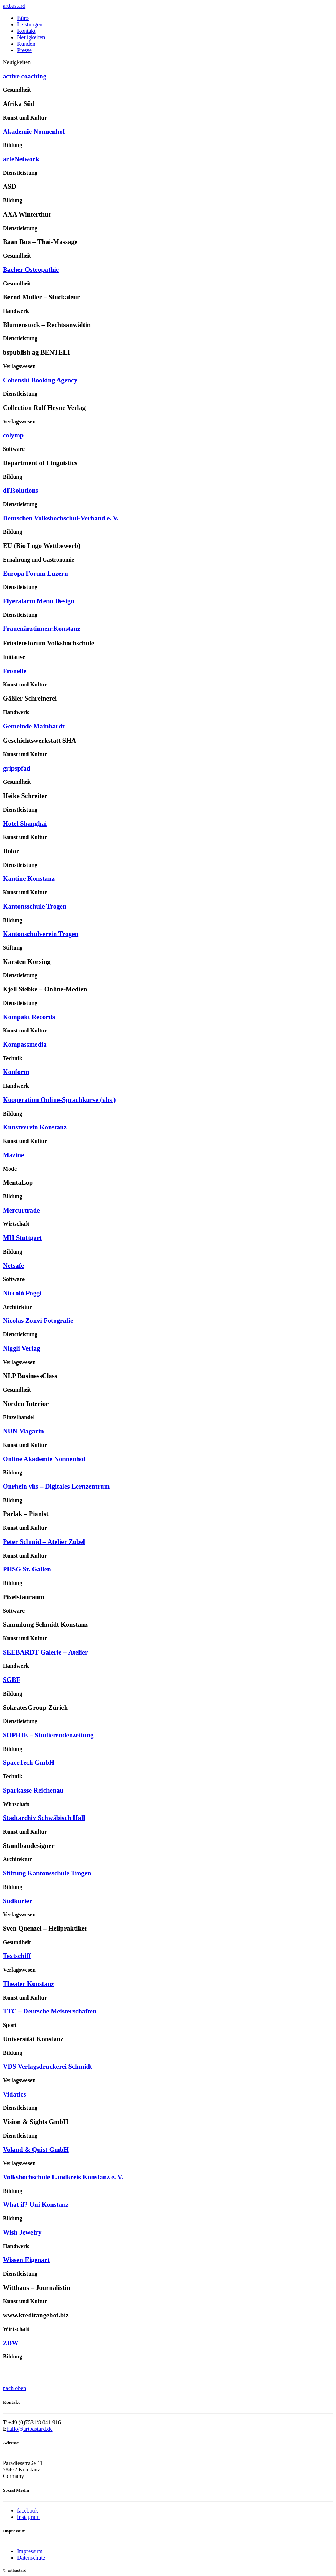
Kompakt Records (29, 1017)
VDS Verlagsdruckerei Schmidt (47, 2066)
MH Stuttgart (22, 1237)
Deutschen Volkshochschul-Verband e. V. (60, 518)
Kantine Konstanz (29, 878)
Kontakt (26, 31)
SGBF (11, 1679)
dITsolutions (20, 490)
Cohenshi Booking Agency (40, 380)
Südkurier (17, 1901)
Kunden (26, 44)
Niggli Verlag (21, 1348)
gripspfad (16, 768)
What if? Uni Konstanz (35, 2204)
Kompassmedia (25, 1044)
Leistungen (29, 24)
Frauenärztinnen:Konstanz (41, 628)
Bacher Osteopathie (31, 269)
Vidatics (14, 2094)
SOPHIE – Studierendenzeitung (48, 1735)
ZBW (11, 2343)
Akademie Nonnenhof (34, 131)
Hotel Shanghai (25, 823)
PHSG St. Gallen (27, 1569)
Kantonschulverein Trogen (40, 934)
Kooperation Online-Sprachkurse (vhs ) (59, 1099)
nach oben (14, 2388)
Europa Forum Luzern (35, 573)
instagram (28, 2517)
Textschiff (17, 1956)
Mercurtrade (21, 1210)
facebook (27, 2511)
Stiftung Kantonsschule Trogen (47, 1873)
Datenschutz (31, 2558)
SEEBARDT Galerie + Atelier (45, 1652)
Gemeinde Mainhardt (34, 726)
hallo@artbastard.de (30, 2429)
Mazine (13, 1155)
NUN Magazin (23, 1431)
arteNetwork (21, 159)
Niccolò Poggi (22, 1293)
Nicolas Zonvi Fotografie (38, 1320)
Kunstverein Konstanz (35, 1127)
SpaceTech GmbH (28, 1762)
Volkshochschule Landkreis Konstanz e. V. (63, 2177)
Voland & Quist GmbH (36, 2149)
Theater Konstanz (28, 1983)
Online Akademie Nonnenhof (44, 1459)
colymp (13, 435)
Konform (16, 1072)
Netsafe (13, 1265)
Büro (23, 18)
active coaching (24, 76)
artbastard (14, 6)
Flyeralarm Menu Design (39, 601)
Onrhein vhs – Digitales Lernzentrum (56, 1486)
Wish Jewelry (22, 2232)
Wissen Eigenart (26, 2259)
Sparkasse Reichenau (33, 1790)
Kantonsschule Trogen (34, 906)
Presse (24, 50)
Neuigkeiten (31, 37)
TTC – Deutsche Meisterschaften (49, 2011)
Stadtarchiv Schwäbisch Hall (44, 1818)
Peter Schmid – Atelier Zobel (44, 1541)
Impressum (29, 2551)
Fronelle (14, 671)
